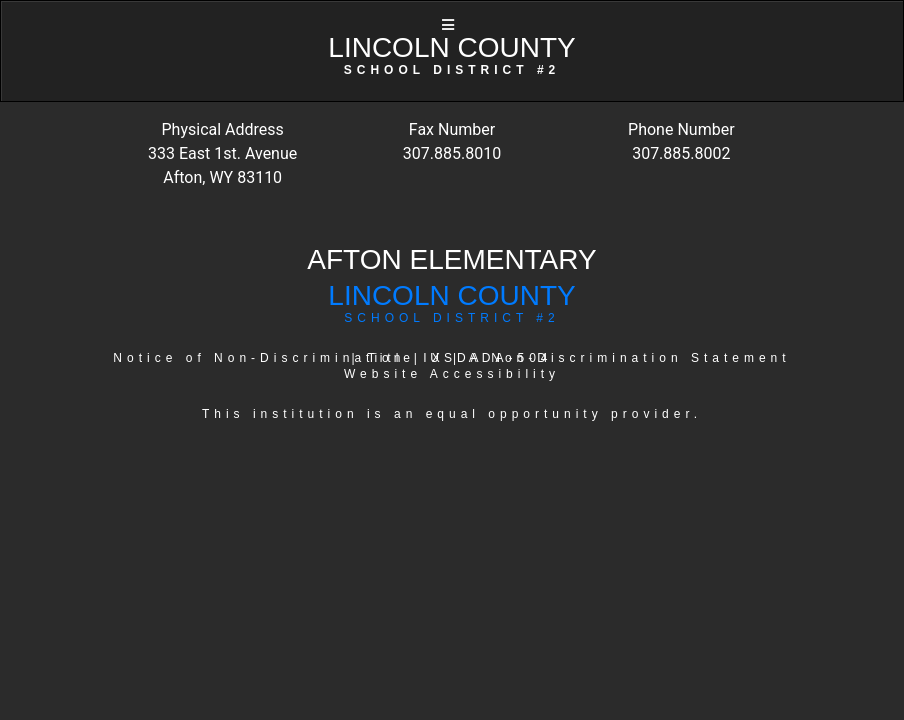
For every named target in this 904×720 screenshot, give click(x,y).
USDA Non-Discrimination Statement (610, 358)
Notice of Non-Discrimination (259, 358)
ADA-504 (511, 358)
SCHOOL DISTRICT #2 (451, 318)
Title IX (406, 358)
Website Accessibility (452, 374)
